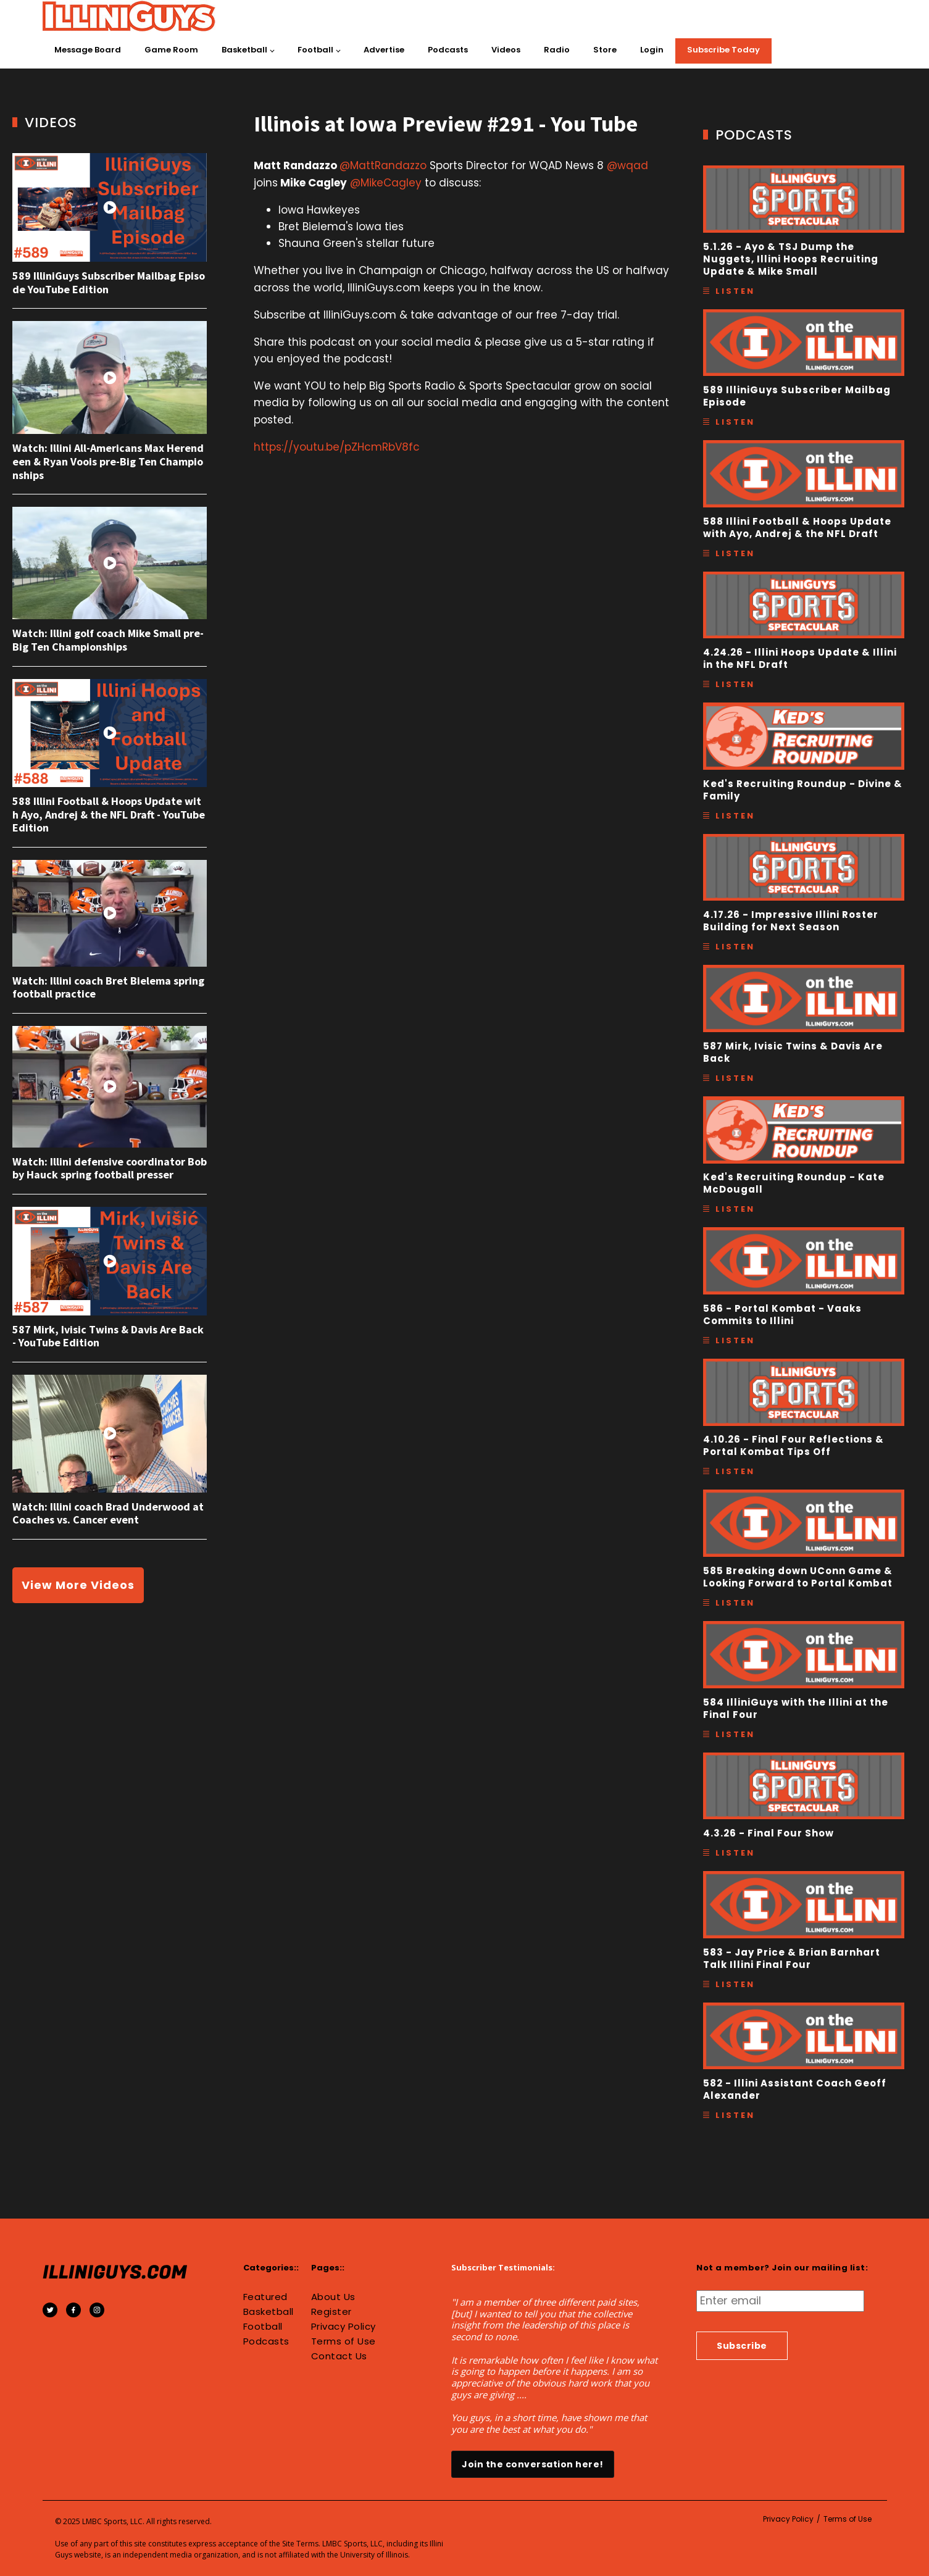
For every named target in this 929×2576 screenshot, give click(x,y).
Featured (265, 2297)
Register (331, 2311)
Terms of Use (343, 2341)
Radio (557, 50)
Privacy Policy (343, 2326)
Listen (735, 291)
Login (652, 50)
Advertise (384, 50)
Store (605, 50)
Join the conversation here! (533, 2464)
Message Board (87, 50)
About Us (333, 2297)
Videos (505, 50)
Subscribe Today (723, 50)
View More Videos (78, 1585)
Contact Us (339, 2356)
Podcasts (448, 50)
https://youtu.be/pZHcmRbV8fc (337, 447)
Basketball (244, 50)
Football (315, 50)
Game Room (171, 50)
